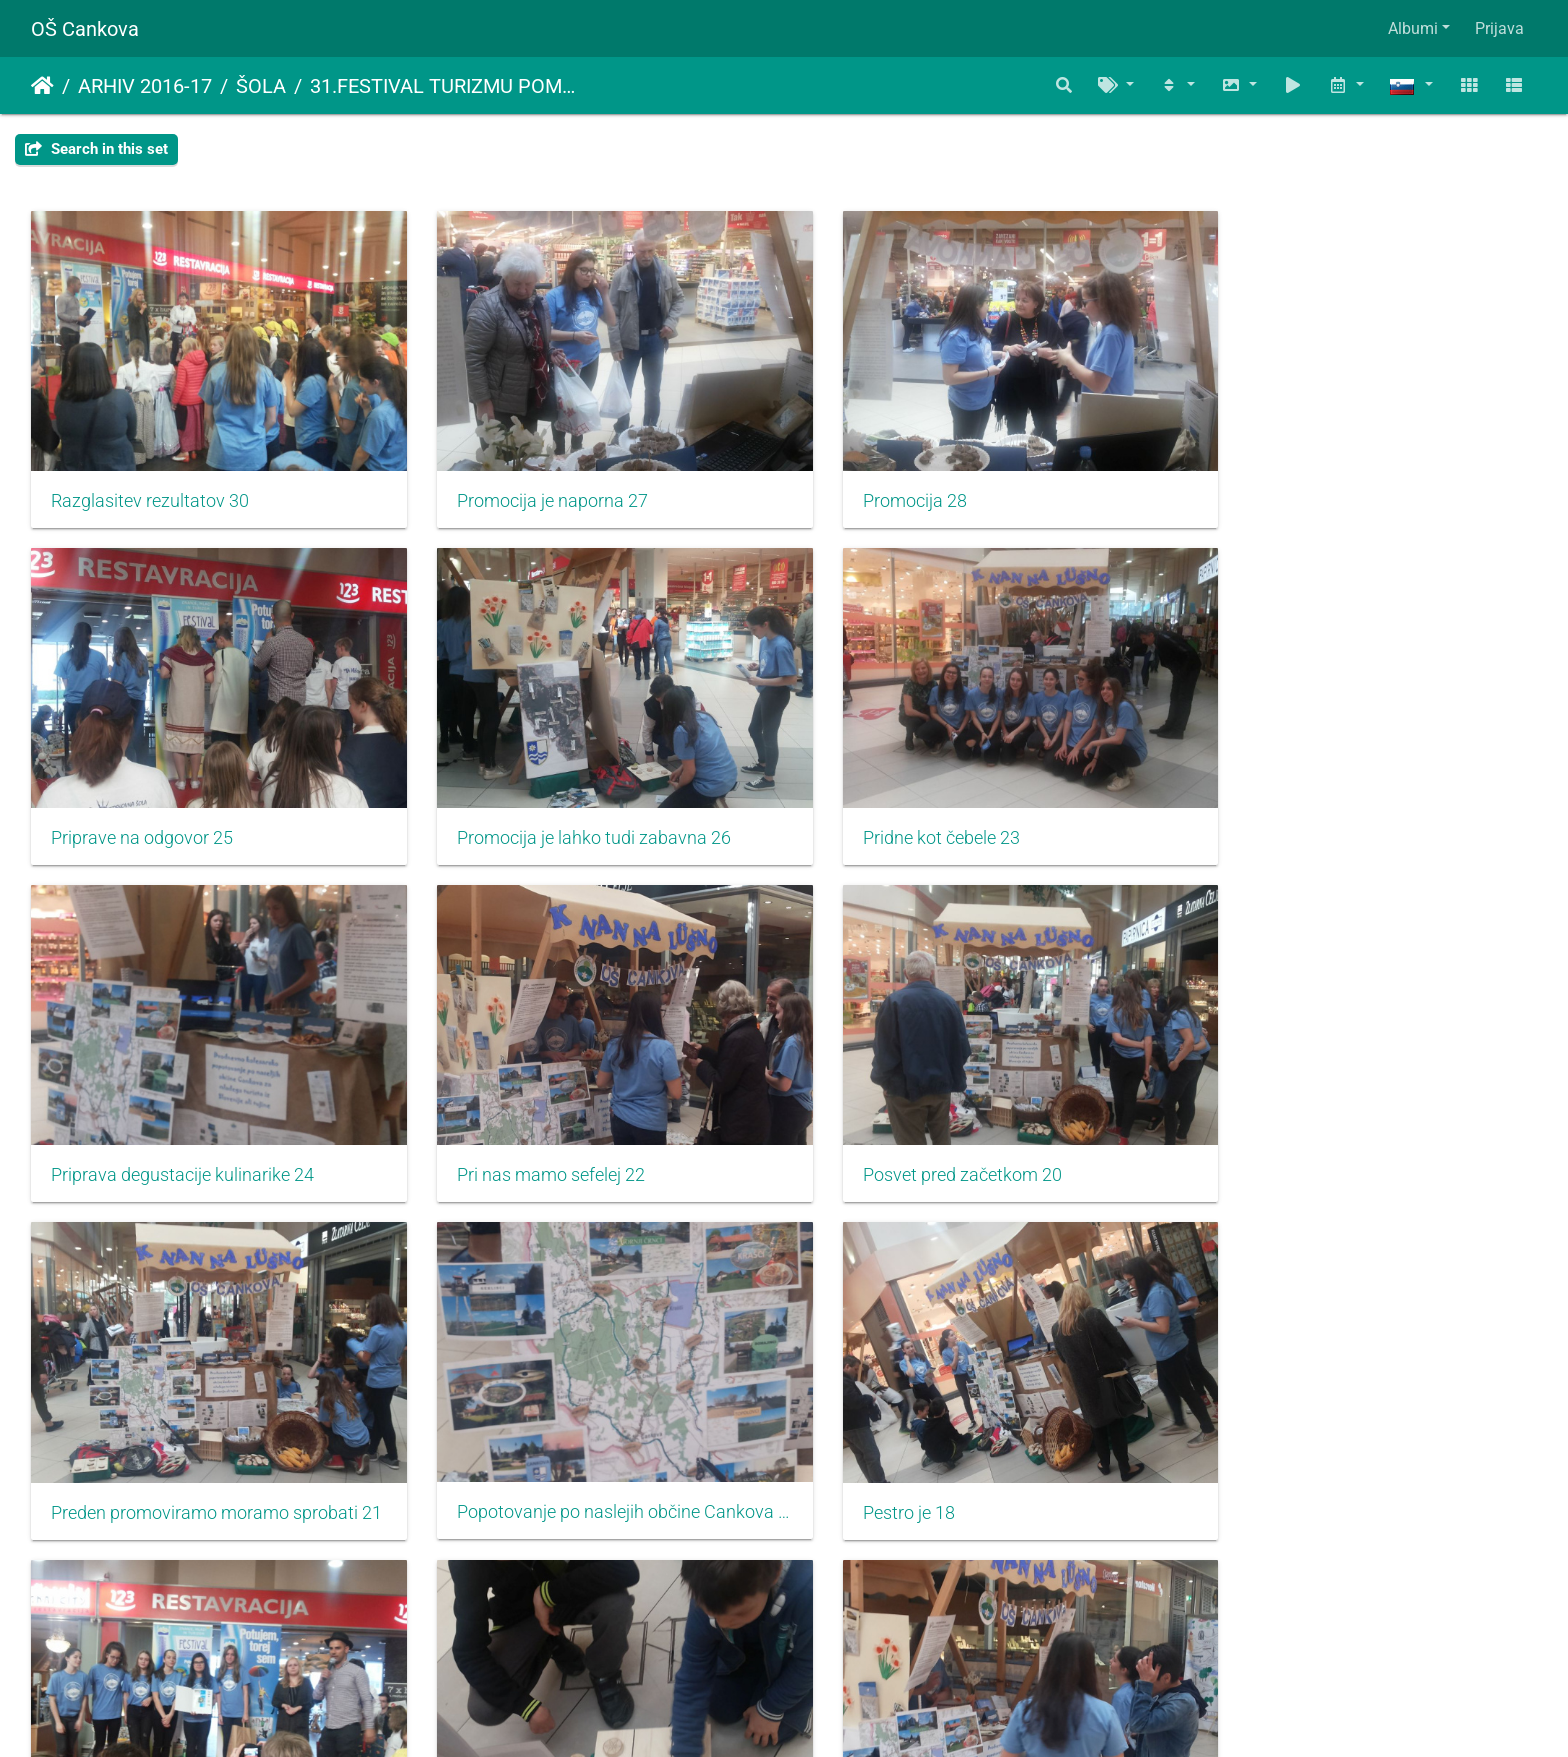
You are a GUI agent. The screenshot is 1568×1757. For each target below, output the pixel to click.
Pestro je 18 (1249, 1130)
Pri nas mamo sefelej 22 (1297, 807)
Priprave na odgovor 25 (1294, 486)
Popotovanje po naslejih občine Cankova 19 (976, 1129)
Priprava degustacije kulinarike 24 (950, 807)
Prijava (1499, 28)
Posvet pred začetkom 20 (150, 1130)
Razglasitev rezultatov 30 (150, 486)
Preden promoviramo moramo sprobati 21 (592, 1130)
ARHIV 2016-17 (145, 86)
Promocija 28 (871, 486)
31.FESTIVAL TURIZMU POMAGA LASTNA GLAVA (448, 86)
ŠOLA (261, 86)
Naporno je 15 (874, 1451)
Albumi (1413, 28)
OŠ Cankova (85, 29)
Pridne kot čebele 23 (513, 808)
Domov (42, 86)
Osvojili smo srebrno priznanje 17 (180, 1452)
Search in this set (96, 149)
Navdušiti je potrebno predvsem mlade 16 (592, 1451)
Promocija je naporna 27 (530, 486)
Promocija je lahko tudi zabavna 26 (188, 808)
